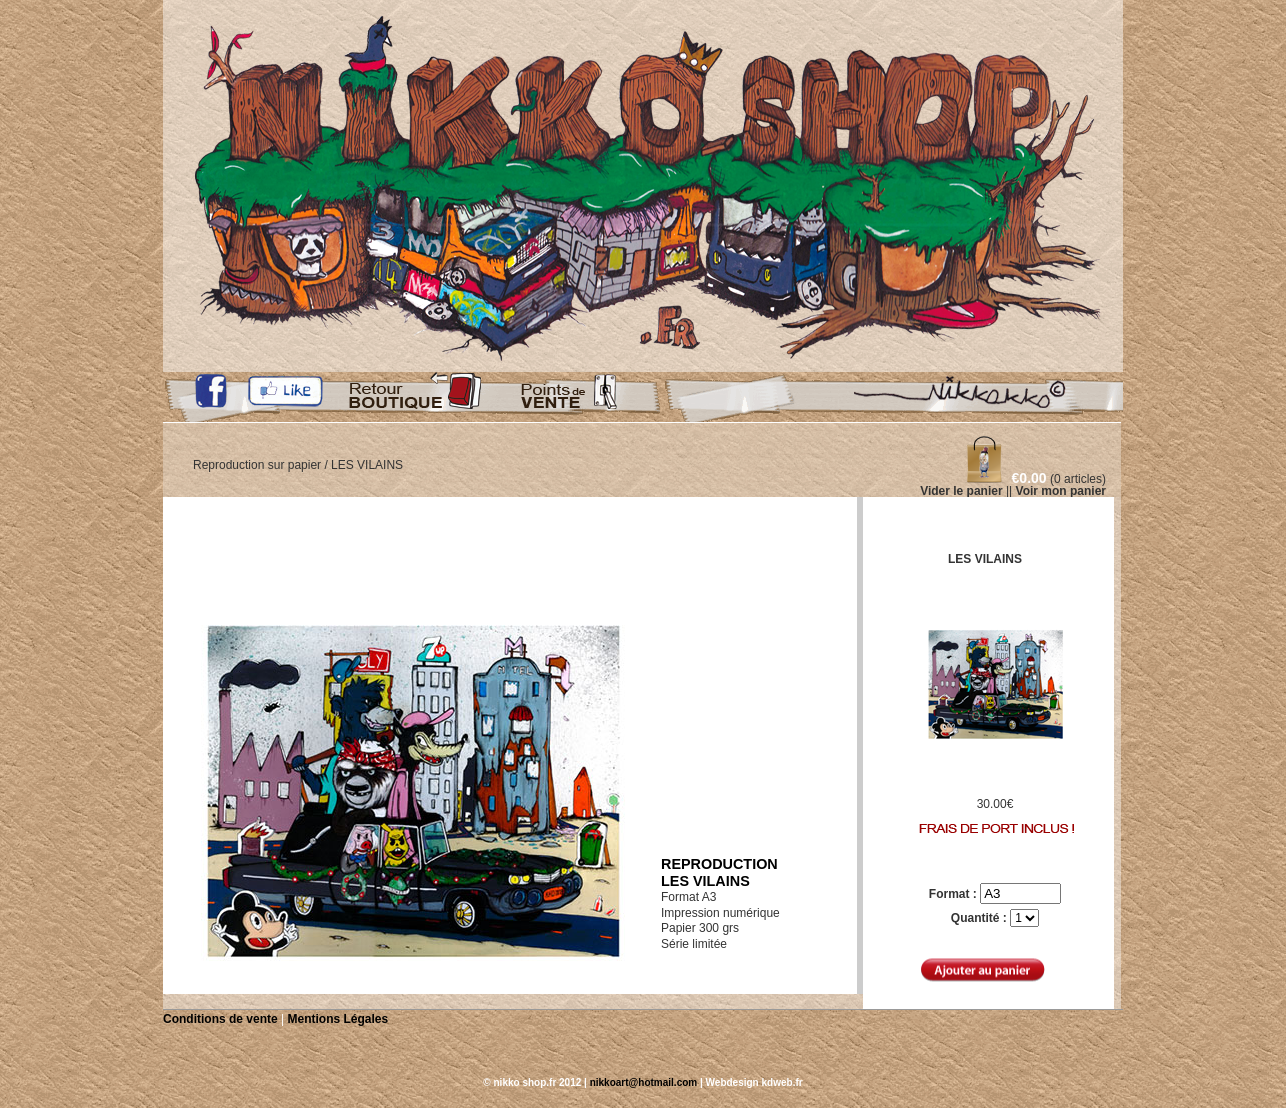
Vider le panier (961, 491)
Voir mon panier (1061, 491)
